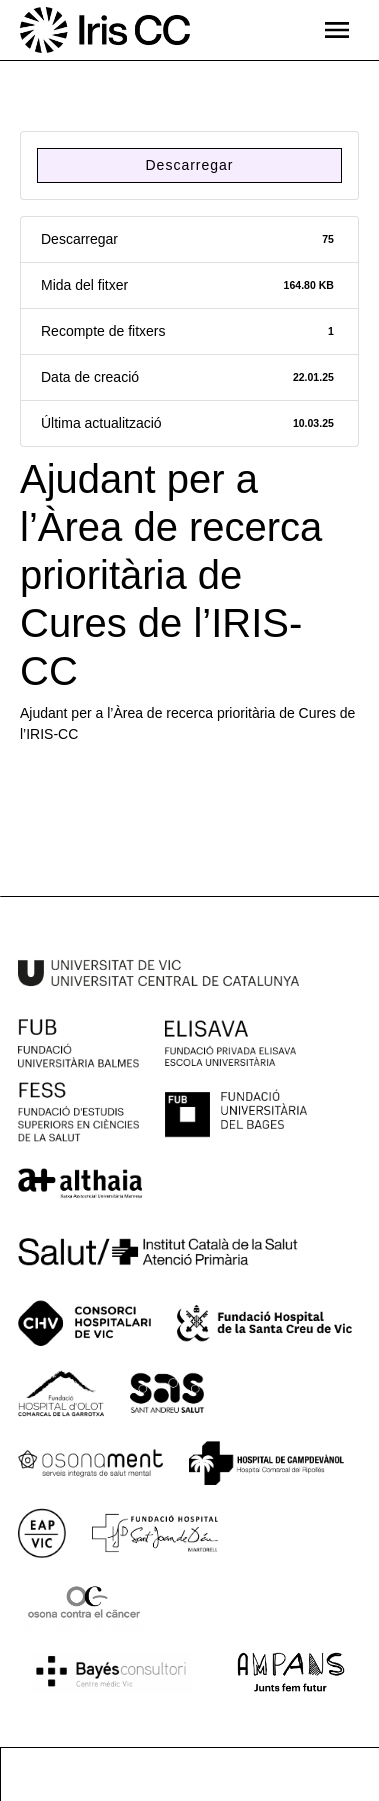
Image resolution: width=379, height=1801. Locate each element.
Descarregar (189, 165)
